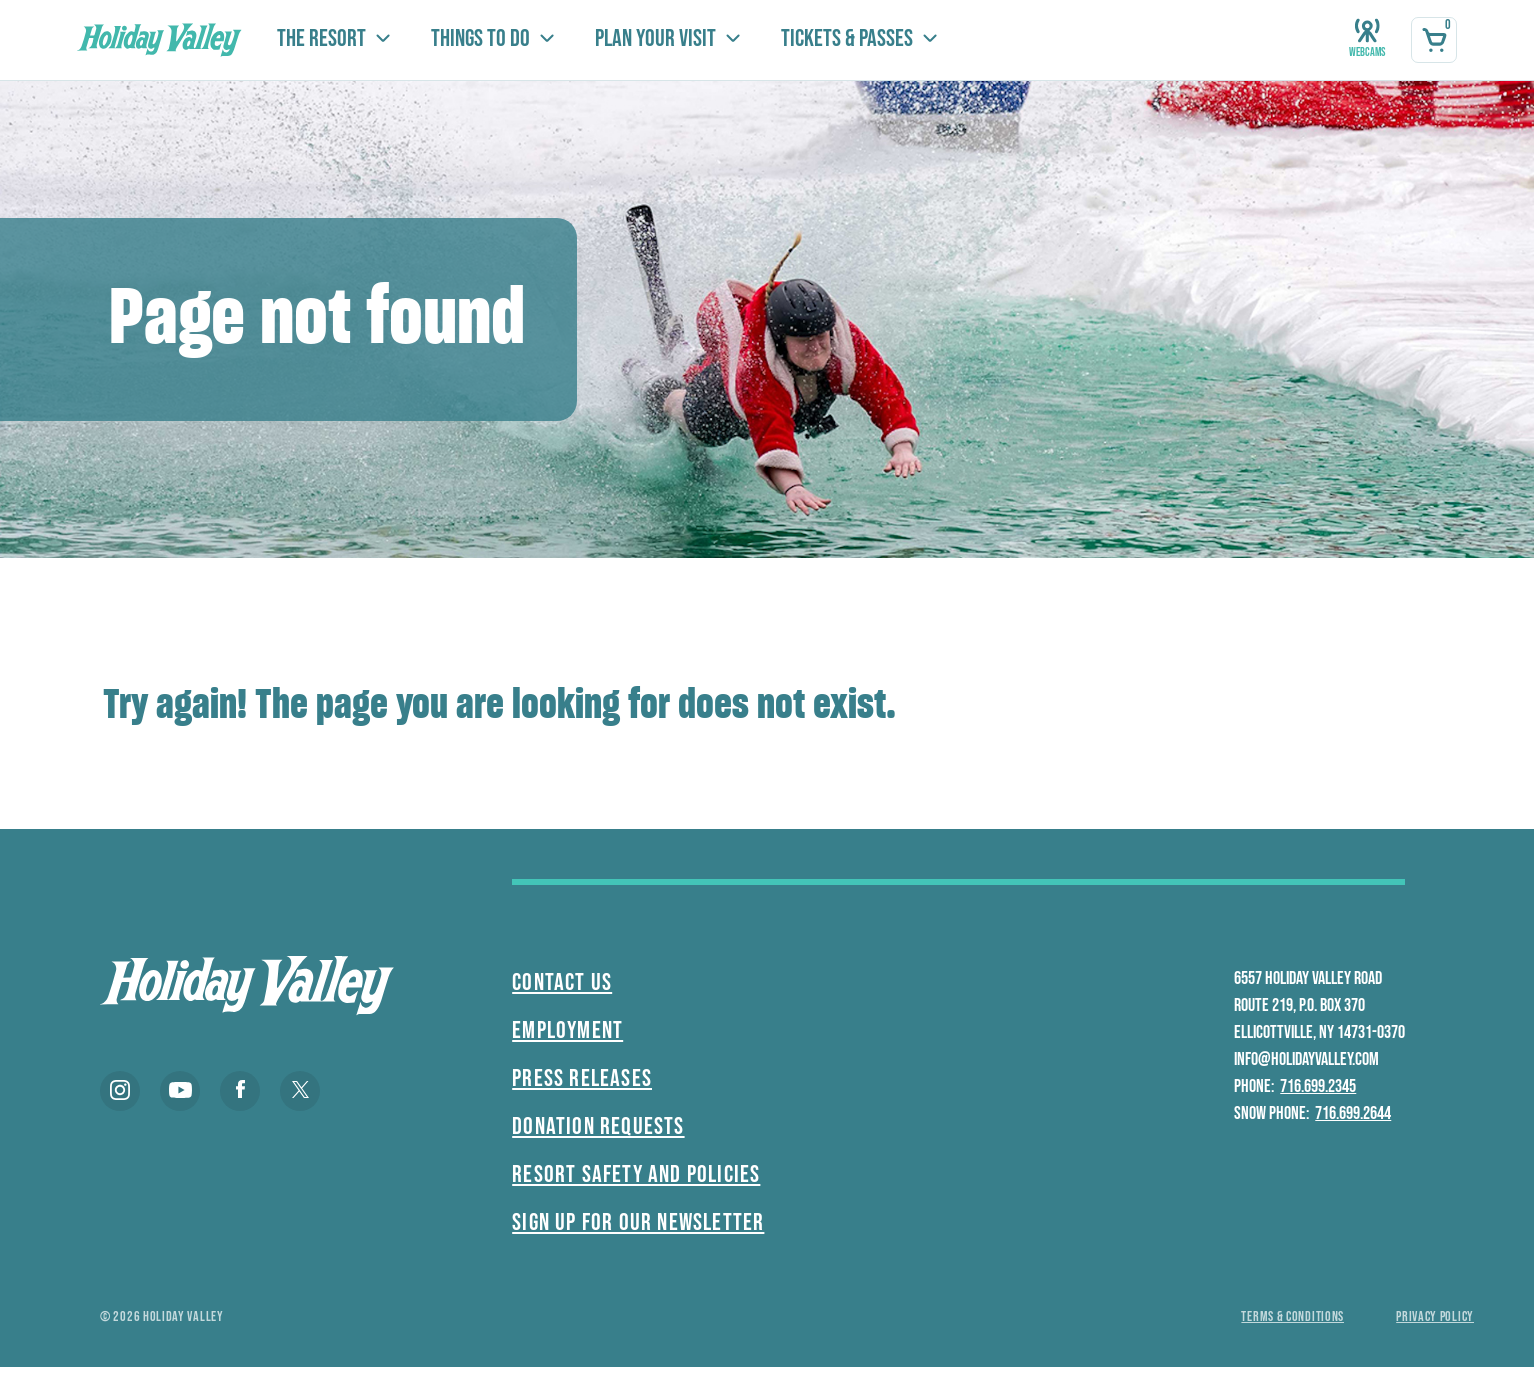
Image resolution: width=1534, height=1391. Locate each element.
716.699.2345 (1318, 1086)
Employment (567, 1030)
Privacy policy (1435, 1316)
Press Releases (582, 1078)
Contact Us (562, 982)
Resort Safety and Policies (636, 1174)
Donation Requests (598, 1126)
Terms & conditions (1292, 1316)
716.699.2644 (1353, 1113)
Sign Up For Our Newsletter (638, 1222)
